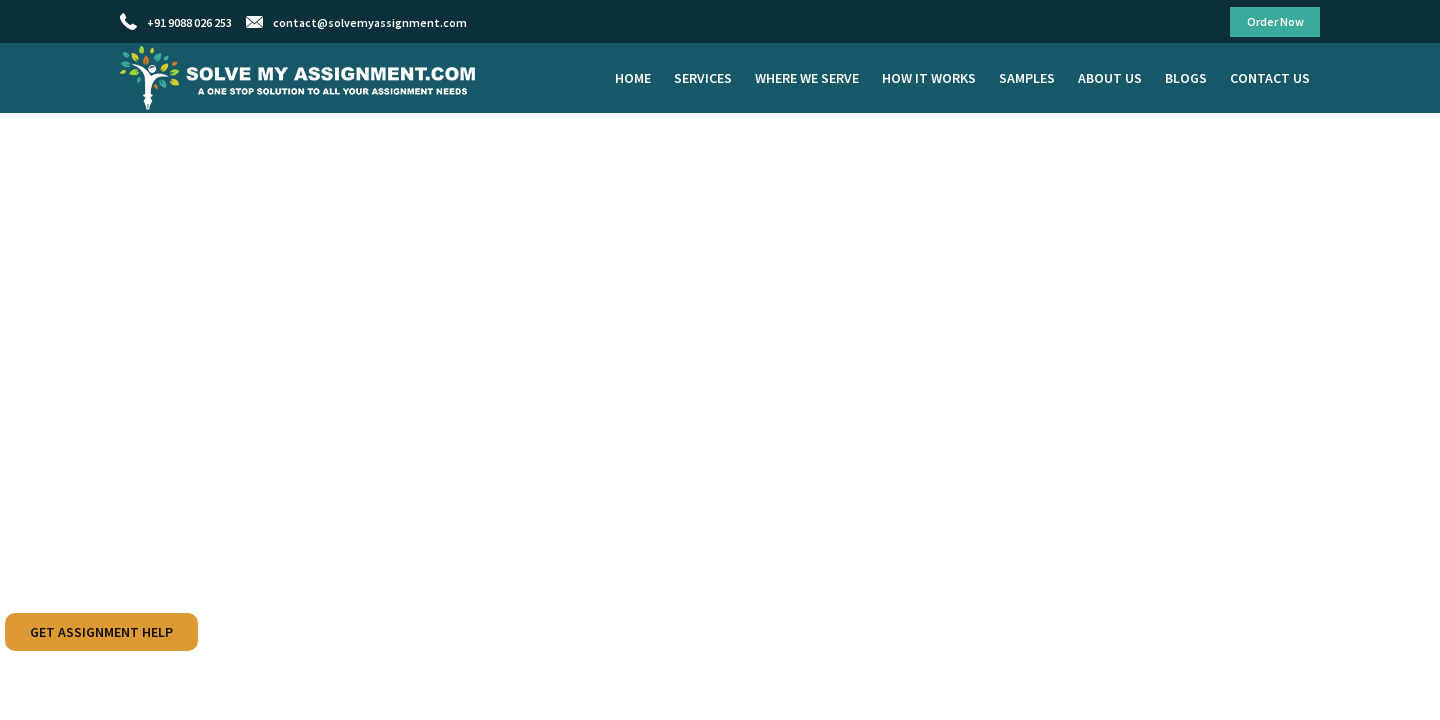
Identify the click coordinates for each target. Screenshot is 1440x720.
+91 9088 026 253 (189, 22)
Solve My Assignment (300, 78)
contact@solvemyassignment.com (370, 22)
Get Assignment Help (101, 632)
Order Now (1275, 21)
